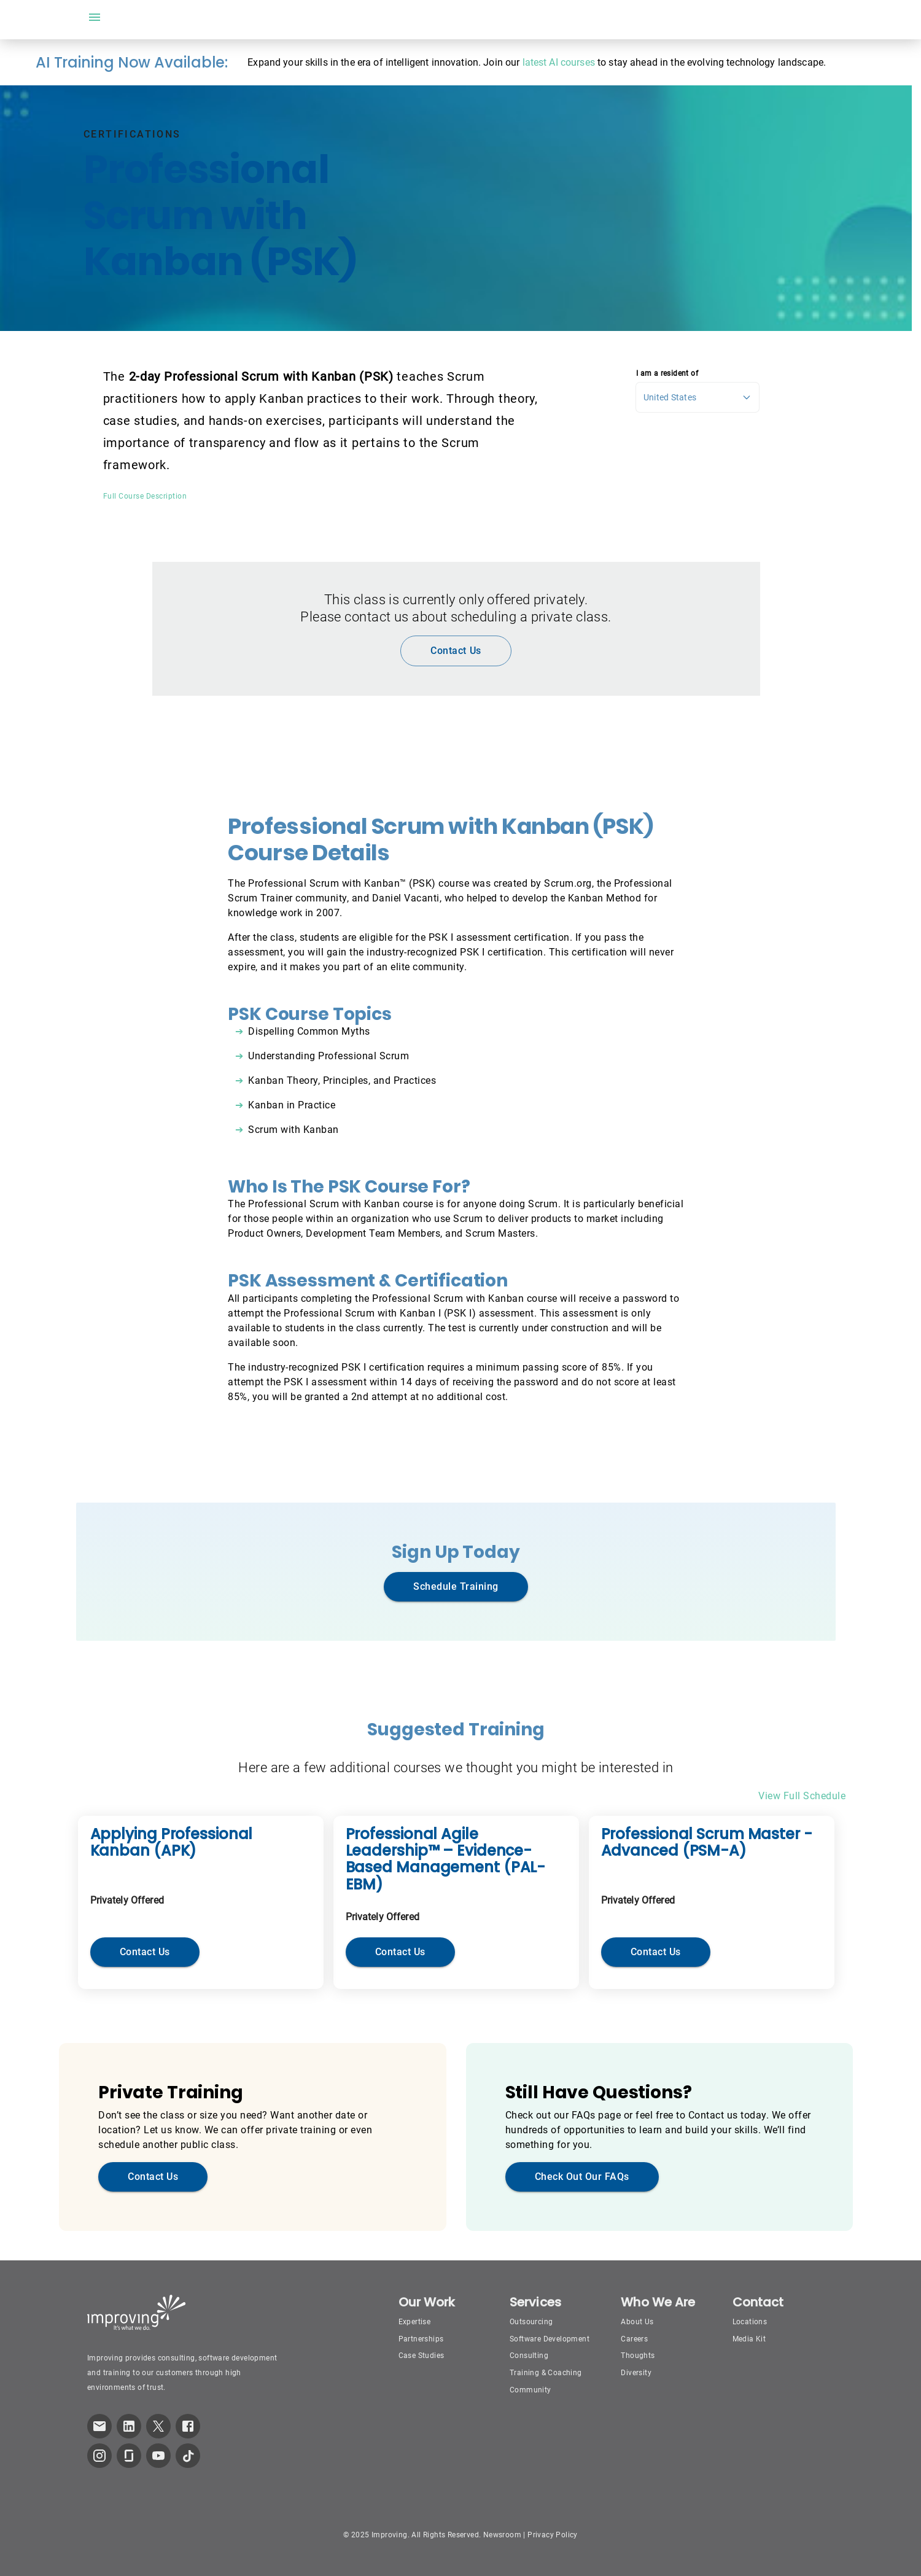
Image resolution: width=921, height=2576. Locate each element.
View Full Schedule (801, 1796)
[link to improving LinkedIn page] (129, 2426)
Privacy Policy (552, 2535)
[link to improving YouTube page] (158, 2455)
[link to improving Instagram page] (99, 2455)
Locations (750, 2321)
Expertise (414, 2321)
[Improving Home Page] (136, 2312)
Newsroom (502, 2535)
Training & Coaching (546, 2372)
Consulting (529, 2355)
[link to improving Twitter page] (158, 2426)
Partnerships (421, 2339)
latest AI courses (559, 62)
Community (530, 2390)
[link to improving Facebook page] (188, 2426)
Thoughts (638, 2355)
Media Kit (749, 2339)
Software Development (549, 2339)
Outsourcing (531, 2321)
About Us (637, 2321)
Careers (634, 2339)
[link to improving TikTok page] (188, 2455)
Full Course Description (145, 496)
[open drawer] (94, 17)
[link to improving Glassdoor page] (129, 2455)
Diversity (636, 2372)
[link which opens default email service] (99, 2426)
